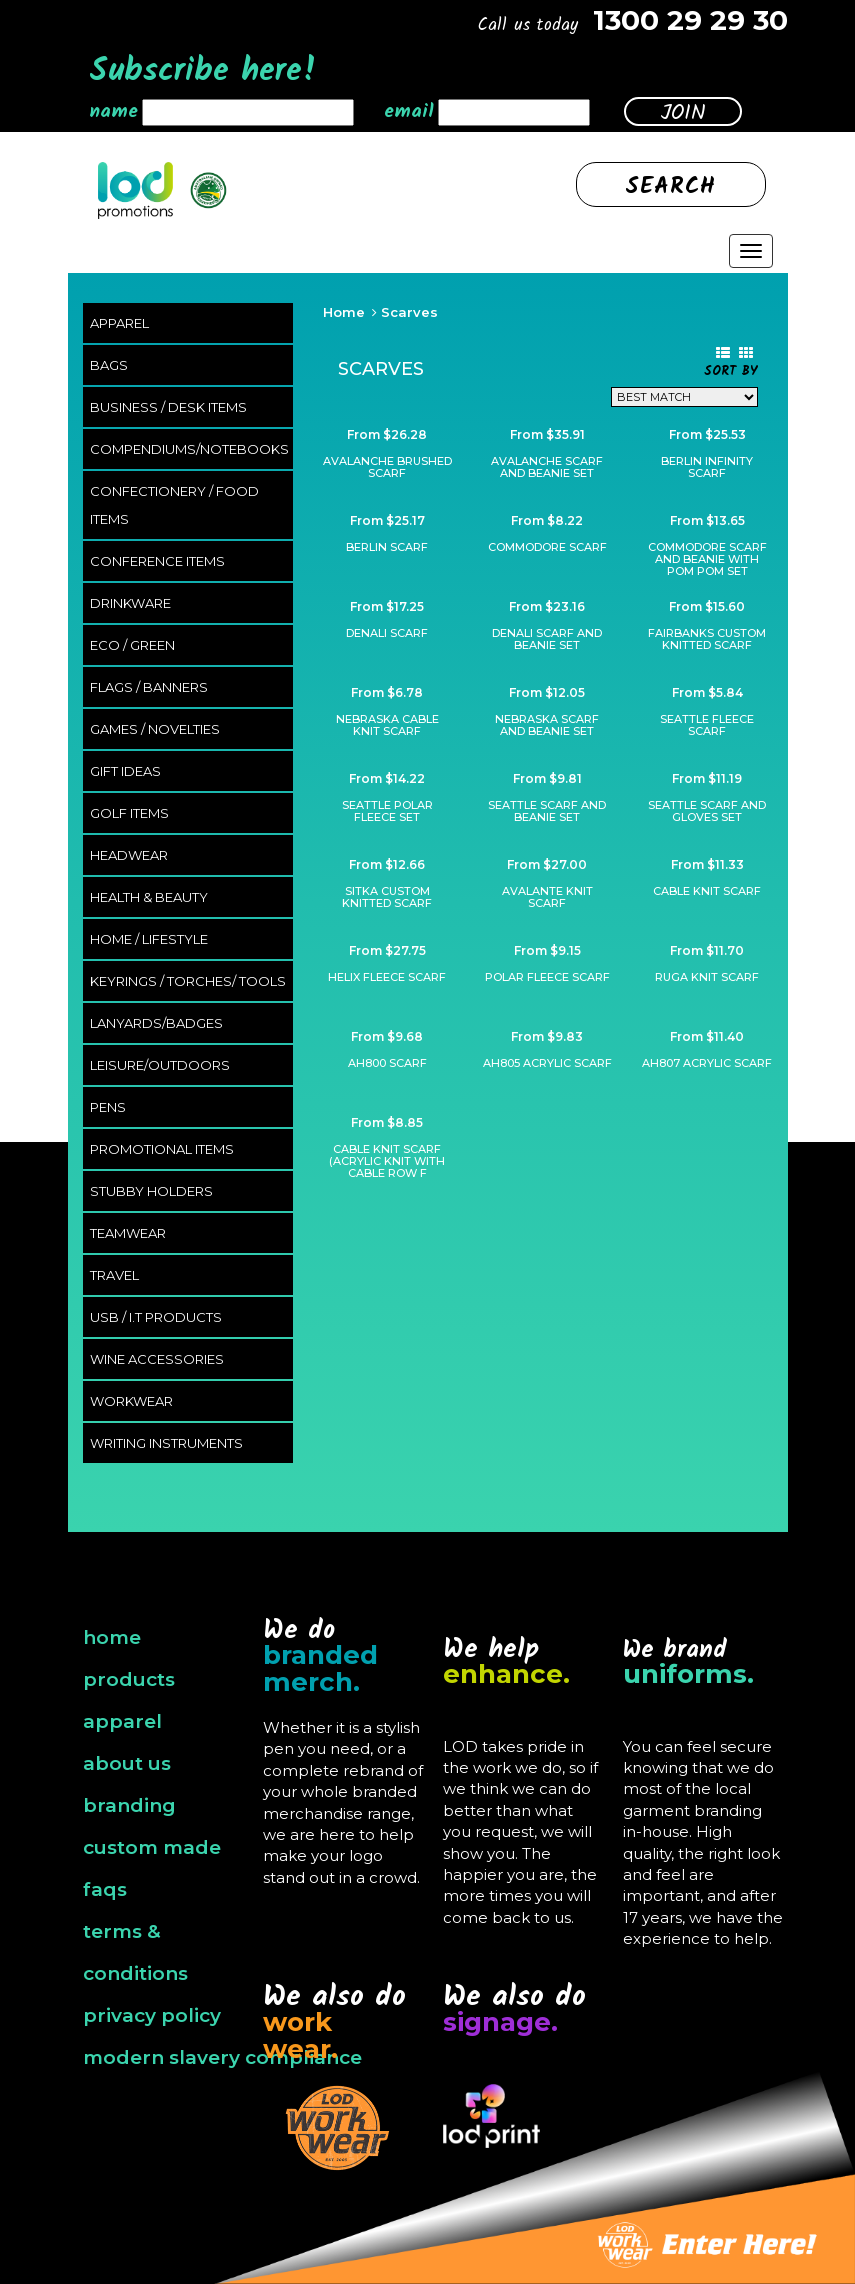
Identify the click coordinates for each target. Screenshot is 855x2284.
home (112, 1637)
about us (127, 1763)
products (129, 1679)
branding (129, 1805)
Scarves (409, 312)
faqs (105, 1889)
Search (670, 187)
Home (344, 312)
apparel (122, 1721)
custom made (152, 1847)
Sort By (731, 372)
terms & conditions (135, 1952)
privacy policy (152, 2015)
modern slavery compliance (222, 2057)
